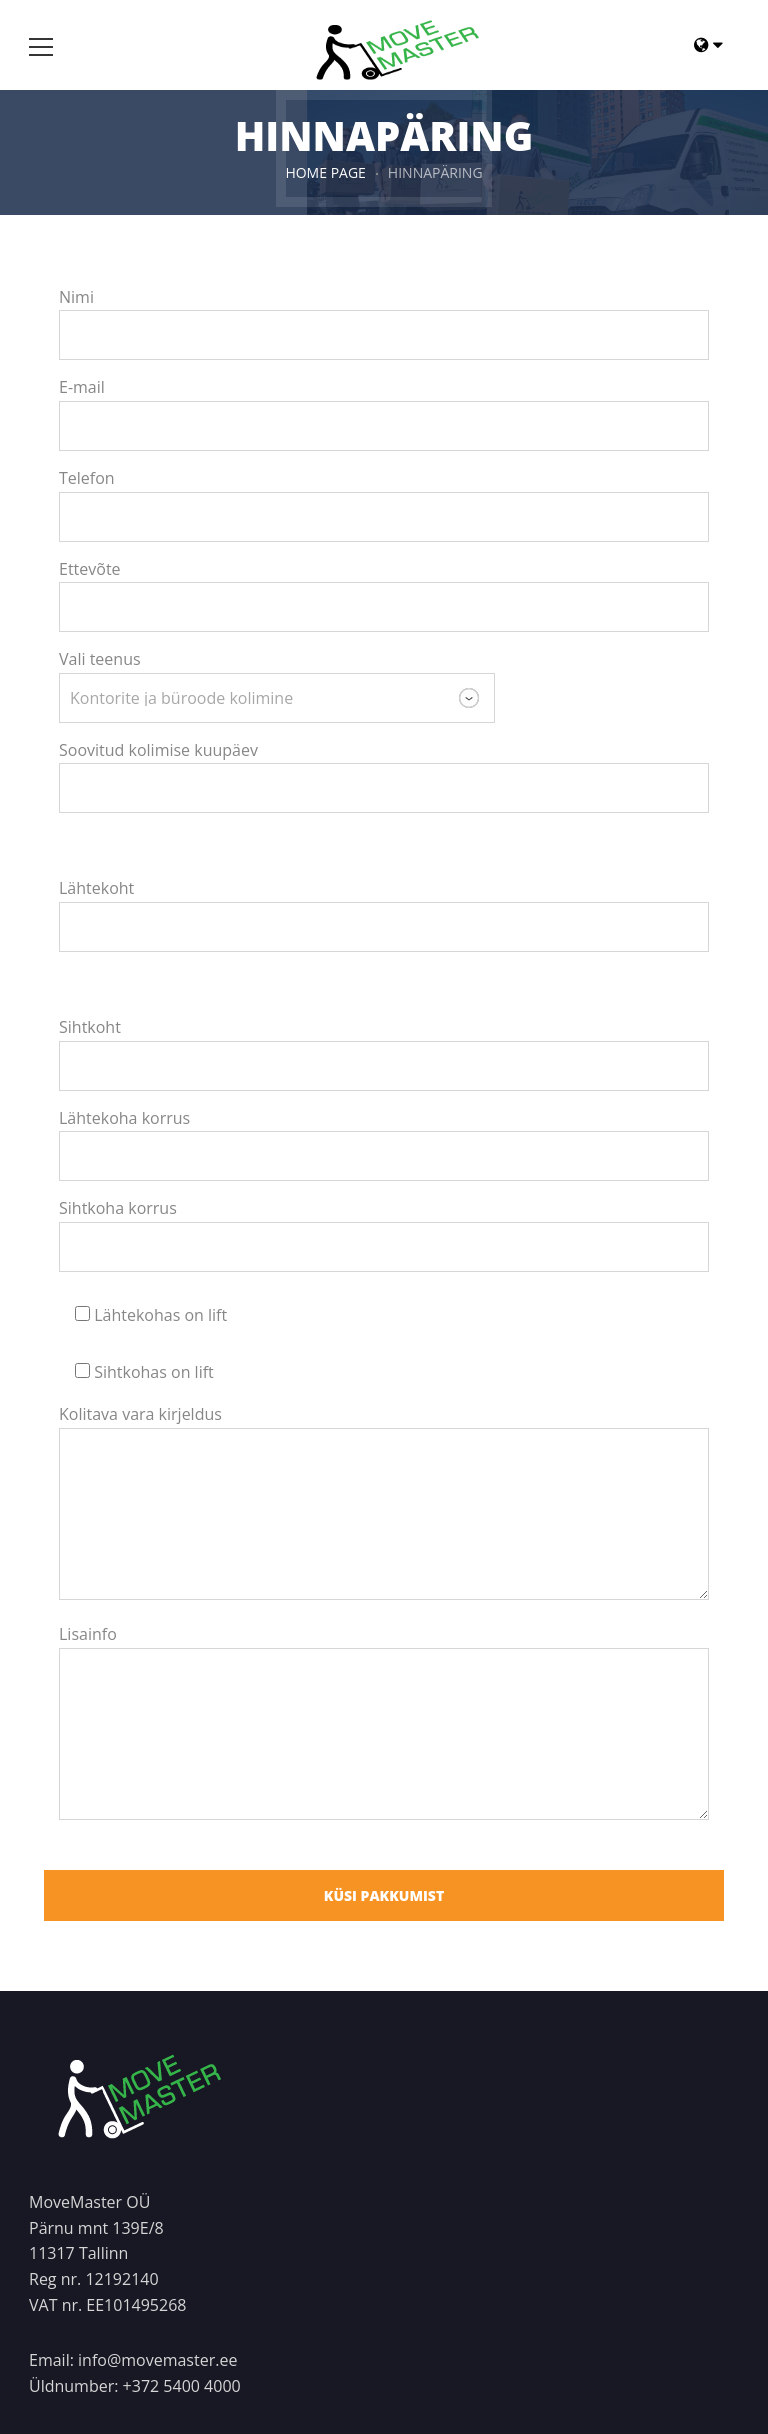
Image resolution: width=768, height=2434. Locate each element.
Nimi (76, 297)
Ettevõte (90, 569)
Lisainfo (88, 1634)
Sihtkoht (90, 1027)
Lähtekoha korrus (124, 1118)
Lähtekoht (96, 888)
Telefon (87, 478)
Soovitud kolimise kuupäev (158, 750)
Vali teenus (100, 659)
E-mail (82, 387)
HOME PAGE (325, 172)
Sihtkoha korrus (118, 1208)
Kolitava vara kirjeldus (140, 1414)
